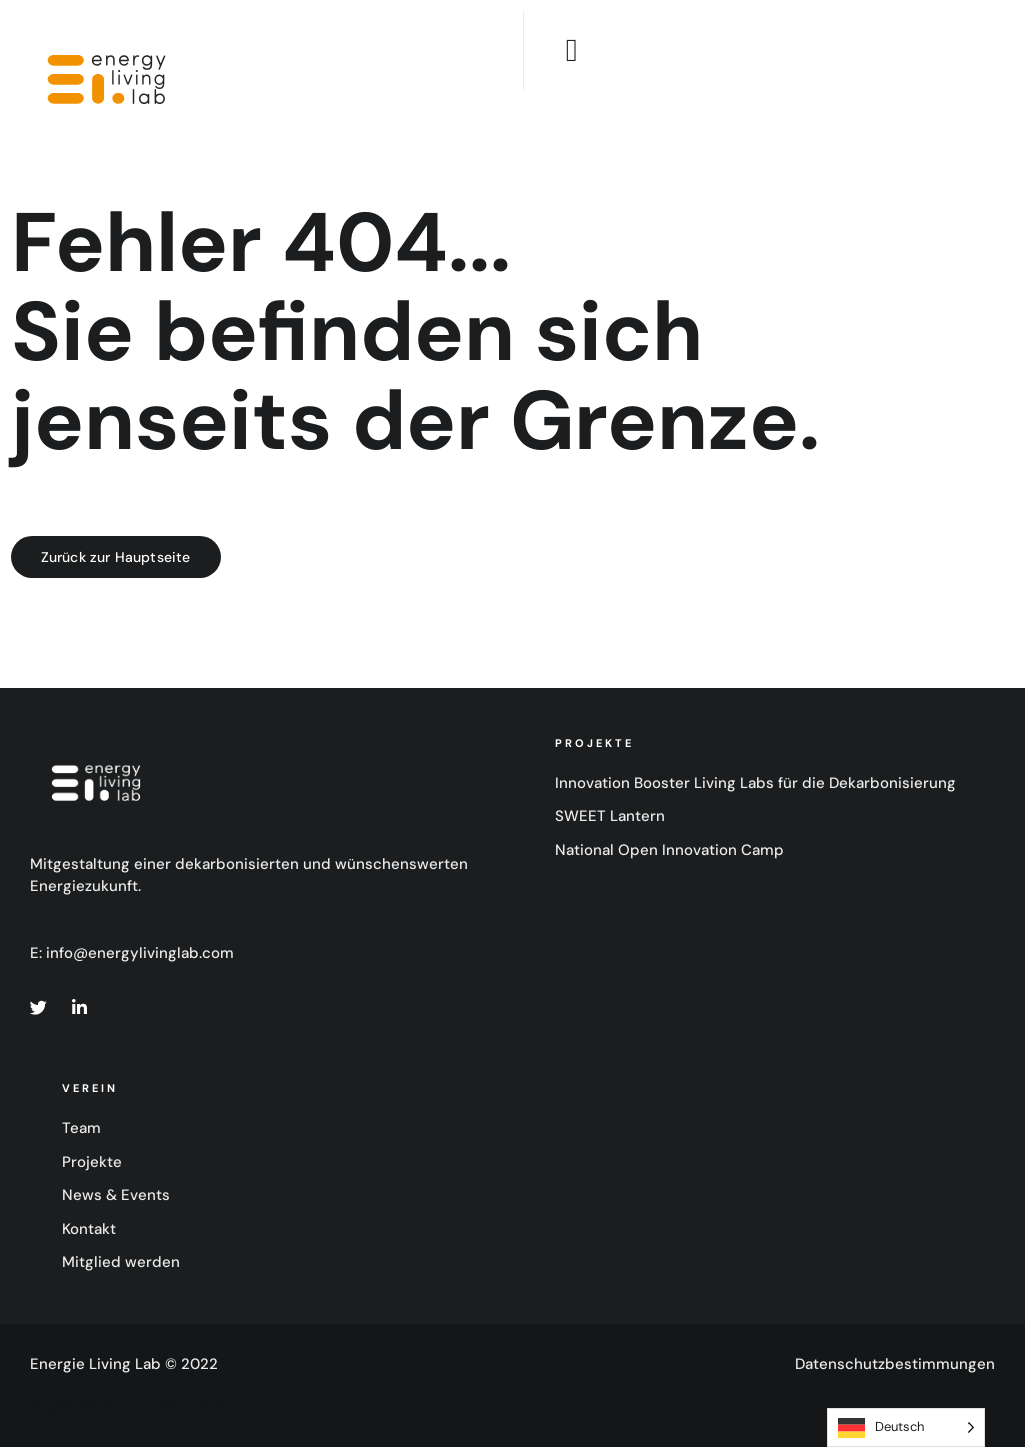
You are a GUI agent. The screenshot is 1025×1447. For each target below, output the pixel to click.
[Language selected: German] (906, 1427)
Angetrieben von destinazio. (130, 1406)
